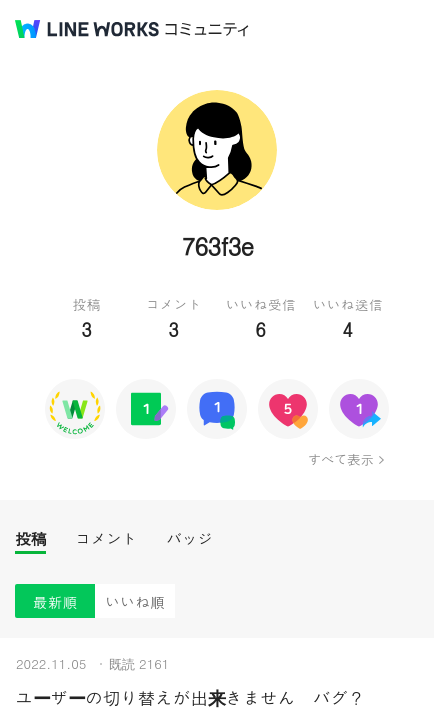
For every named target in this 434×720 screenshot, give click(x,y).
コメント (106, 538)
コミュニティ (207, 29)
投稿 (30, 538)
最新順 (55, 601)
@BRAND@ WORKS (87, 29)
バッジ (189, 538)
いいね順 (135, 601)
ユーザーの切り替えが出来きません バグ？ (190, 697)
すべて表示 (340, 459)
